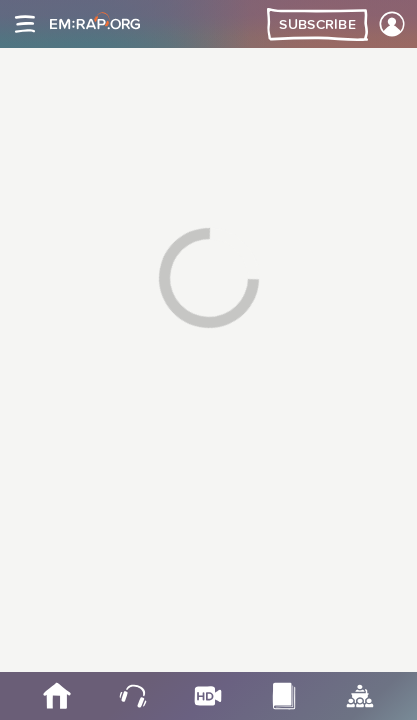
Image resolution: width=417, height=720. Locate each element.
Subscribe (317, 25)
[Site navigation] (25, 24)
